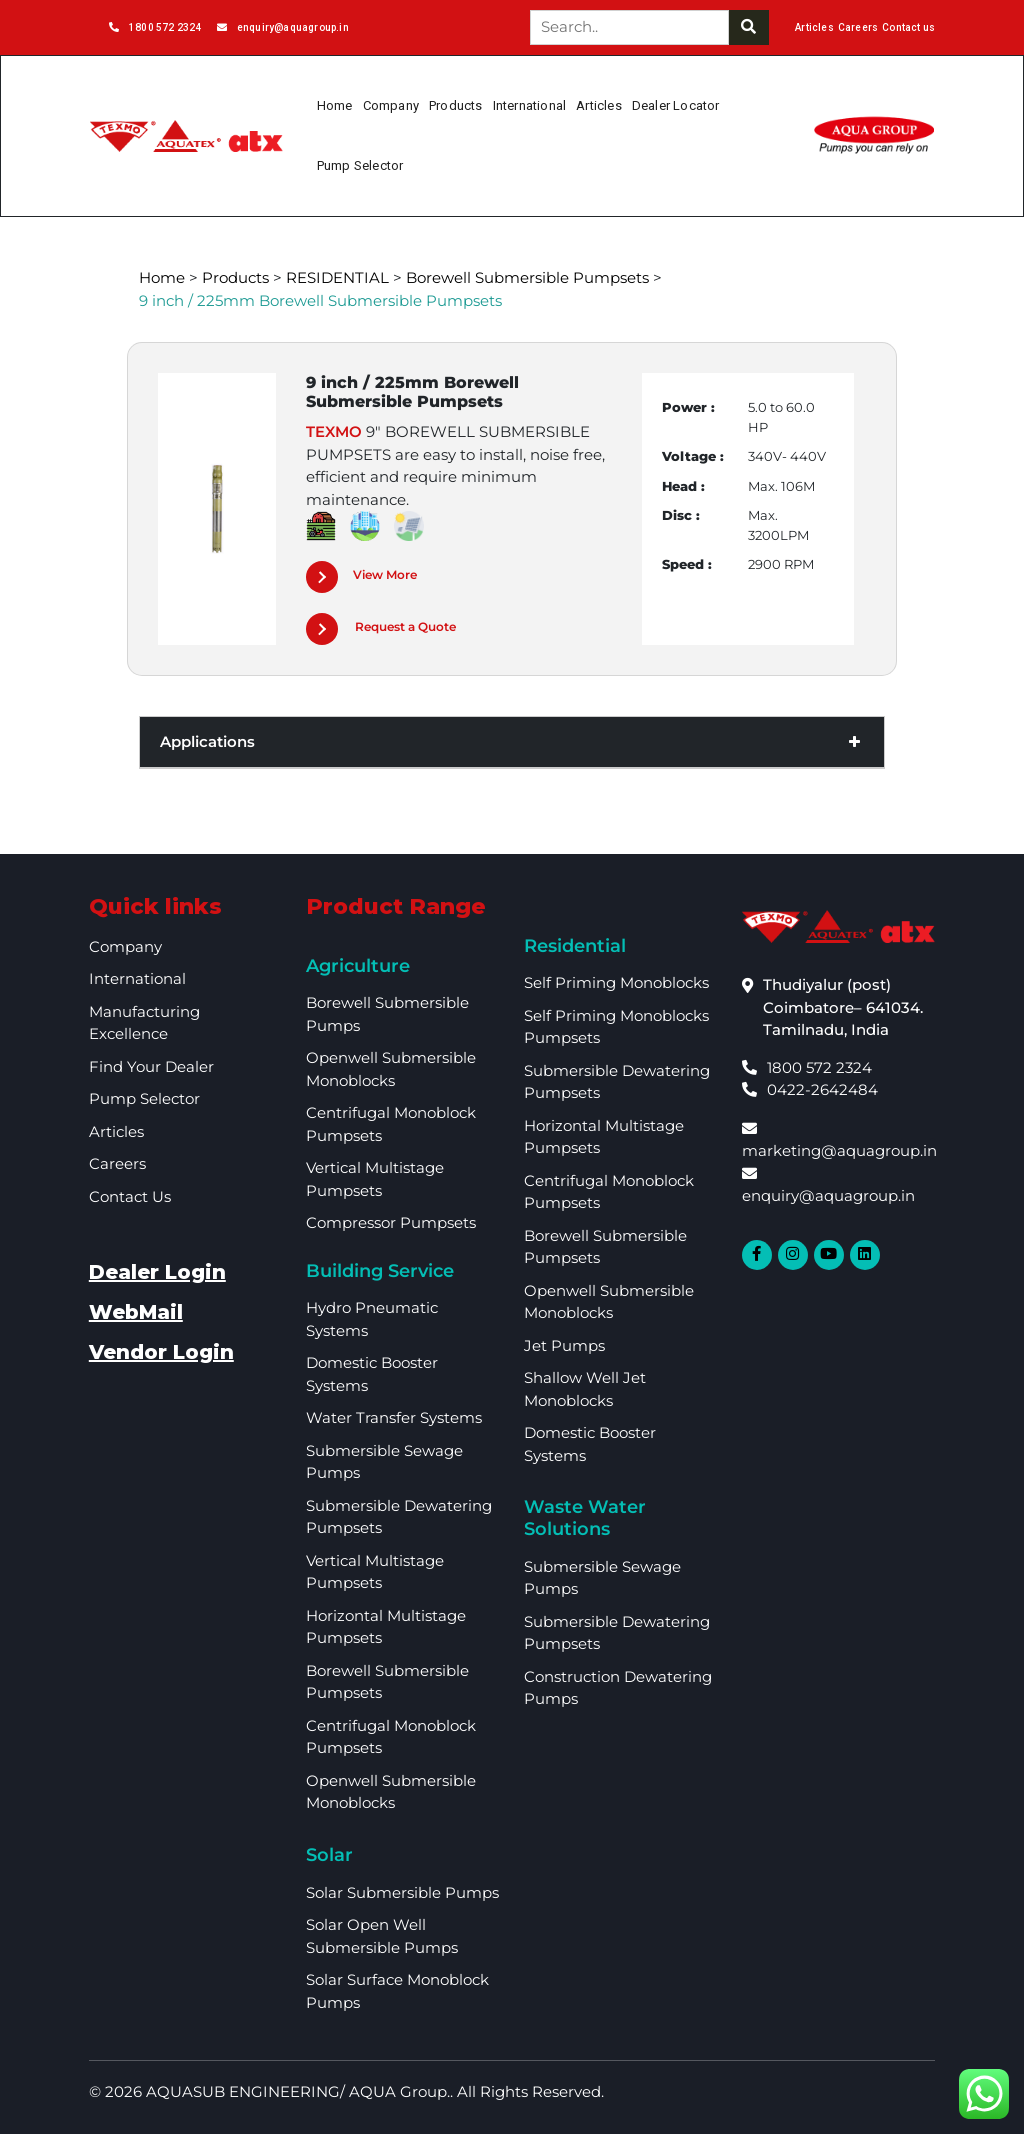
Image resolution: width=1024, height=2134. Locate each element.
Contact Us (130, 1196)
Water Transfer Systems (394, 1417)
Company (391, 105)
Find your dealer (151, 1066)
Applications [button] (512, 742)
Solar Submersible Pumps (402, 1892)
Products (456, 105)
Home (335, 105)
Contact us (908, 27)
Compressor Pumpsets (391, 1222)
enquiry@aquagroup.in (283, 27)
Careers (858, 27)
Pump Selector (360, 165)
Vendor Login (161, 1352)
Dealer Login (157, 1272)
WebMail (136, 1312)
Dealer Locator (676, 105)
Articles (814, 27)
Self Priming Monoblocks (616, 982)
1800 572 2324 (155, 27)
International (530, 105)
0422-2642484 (810, 1089)
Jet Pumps (564, 1345)
